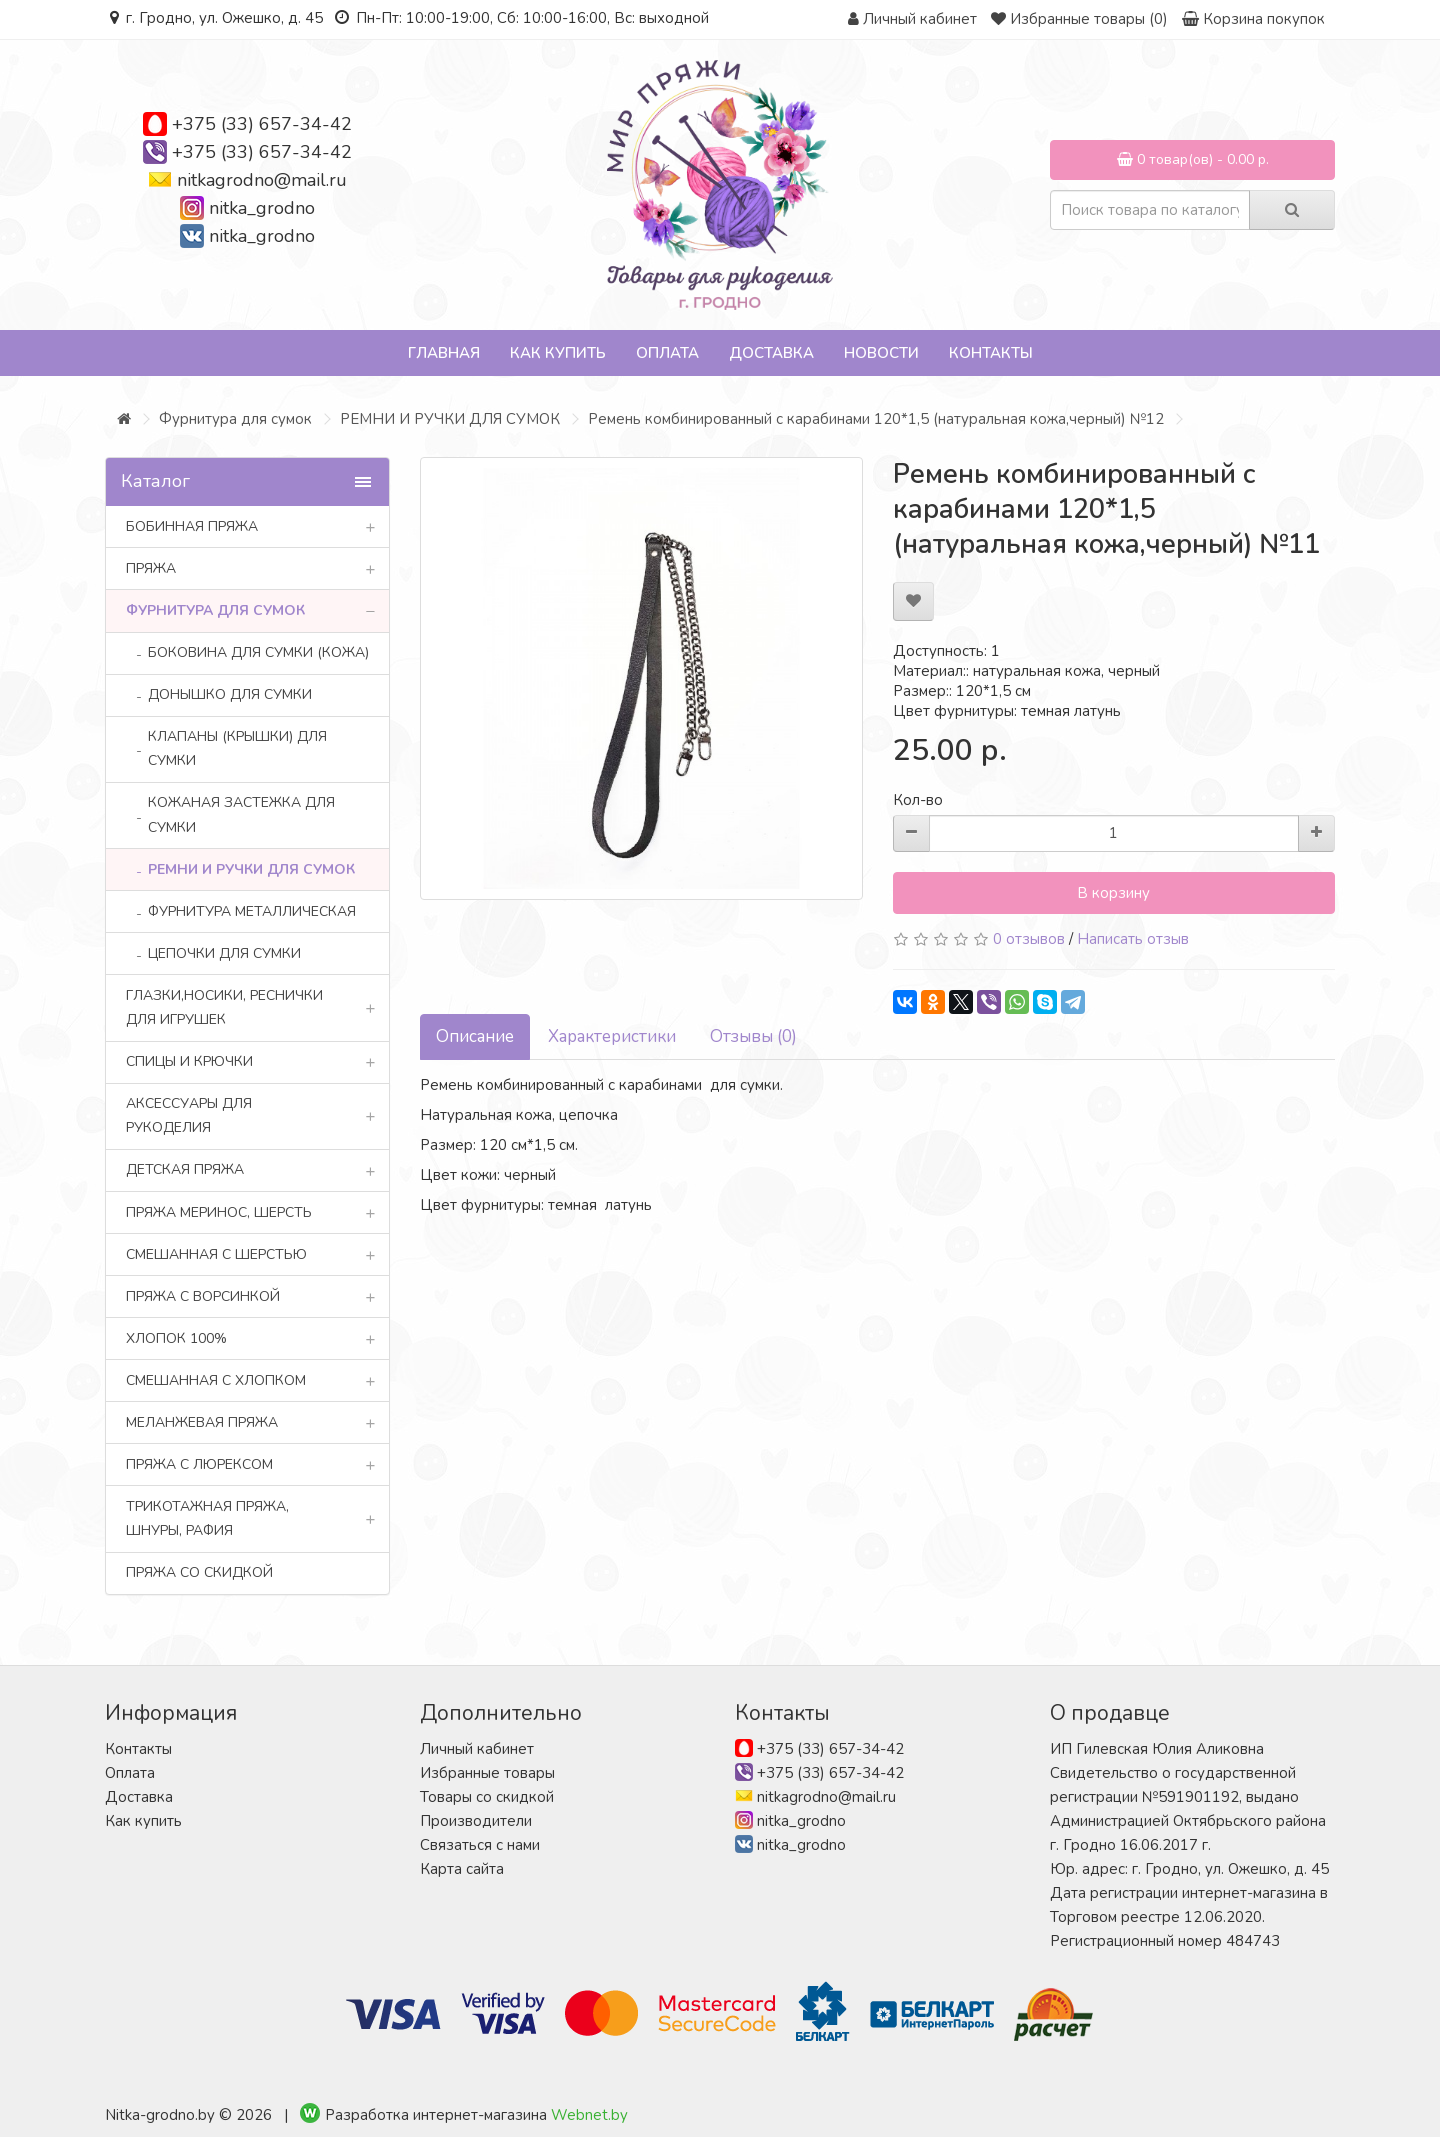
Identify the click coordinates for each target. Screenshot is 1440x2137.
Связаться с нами (480, 1845)
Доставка (771, 353)
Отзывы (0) (753, 1036)
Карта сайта (462, 1869)
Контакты (991, 353)
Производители (476, 1821)
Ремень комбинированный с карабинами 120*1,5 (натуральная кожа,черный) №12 (876, 419)
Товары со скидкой (487, 1797)
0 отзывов (1029, 939)
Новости (881, 353)
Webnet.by (589, 2115)
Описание (475, 1036)
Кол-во (918, 800)
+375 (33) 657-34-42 (262, 124)
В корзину (1113, 893)
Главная (444, 353)
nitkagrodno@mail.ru (262, 180)
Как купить (558, 353)
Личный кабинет (477, 1749)
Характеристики (612, 1036)
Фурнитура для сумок (235, 419)
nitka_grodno (262, 208)
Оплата (667, 353)
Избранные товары (487, 1773)
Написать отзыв (1133, 939)
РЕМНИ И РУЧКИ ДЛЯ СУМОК (450, 419)
